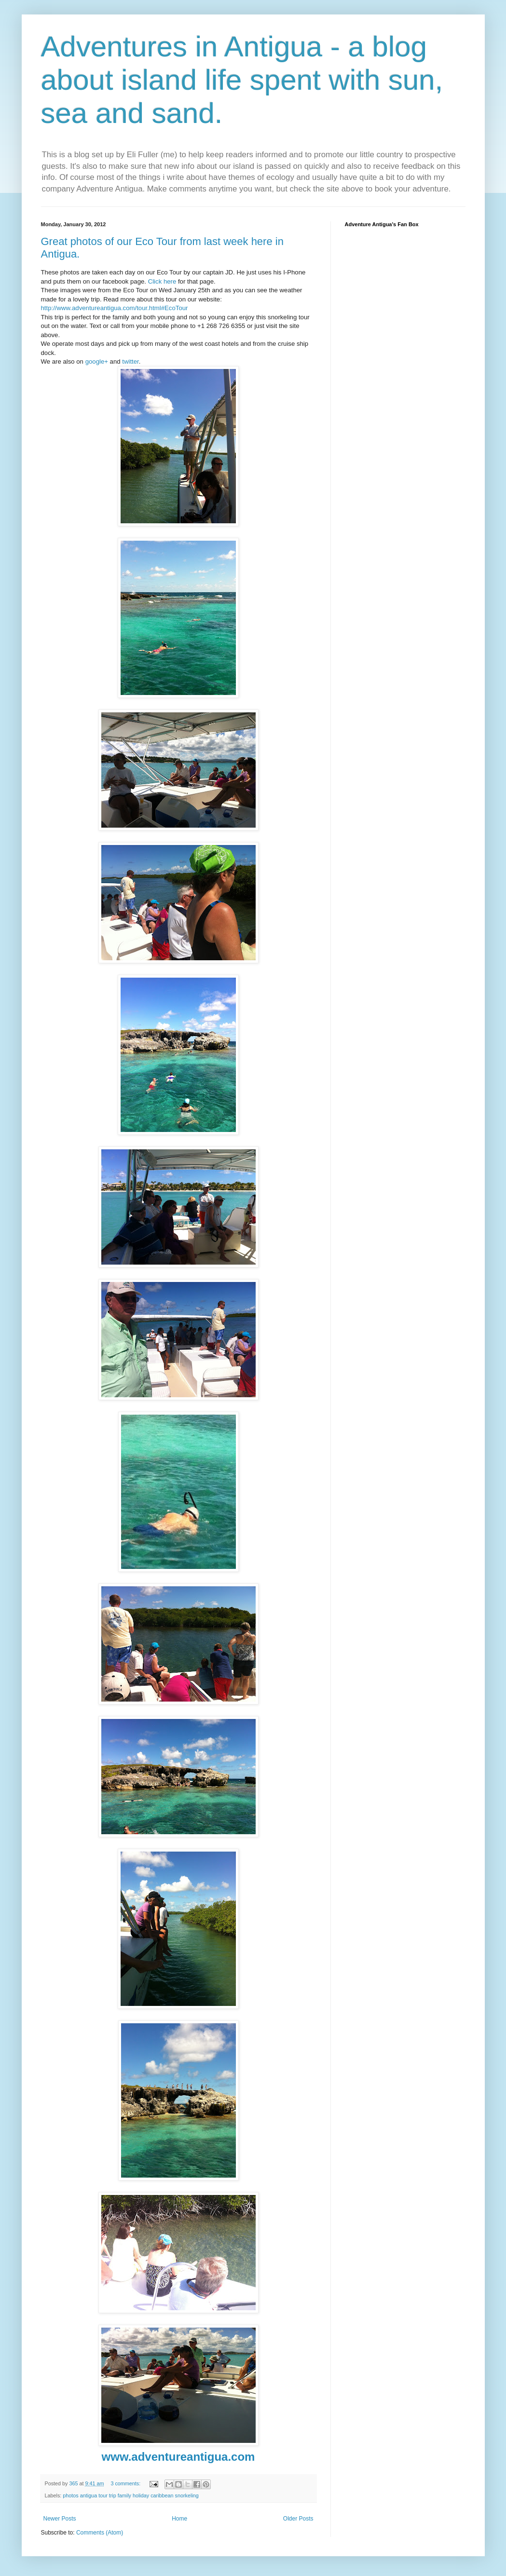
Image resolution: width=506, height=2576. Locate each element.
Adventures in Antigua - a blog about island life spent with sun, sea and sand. (242, 79)
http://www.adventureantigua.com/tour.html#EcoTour (114, 308)
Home (179, 2518)
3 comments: (126, 2483)
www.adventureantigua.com (178, 2456)
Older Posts (298, 2518)
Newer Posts (59, 2518)
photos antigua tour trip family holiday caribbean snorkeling (130, 2495)
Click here (162, 281)
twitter (130, 361)
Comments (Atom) (99, 2532)
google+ (96, 361)
